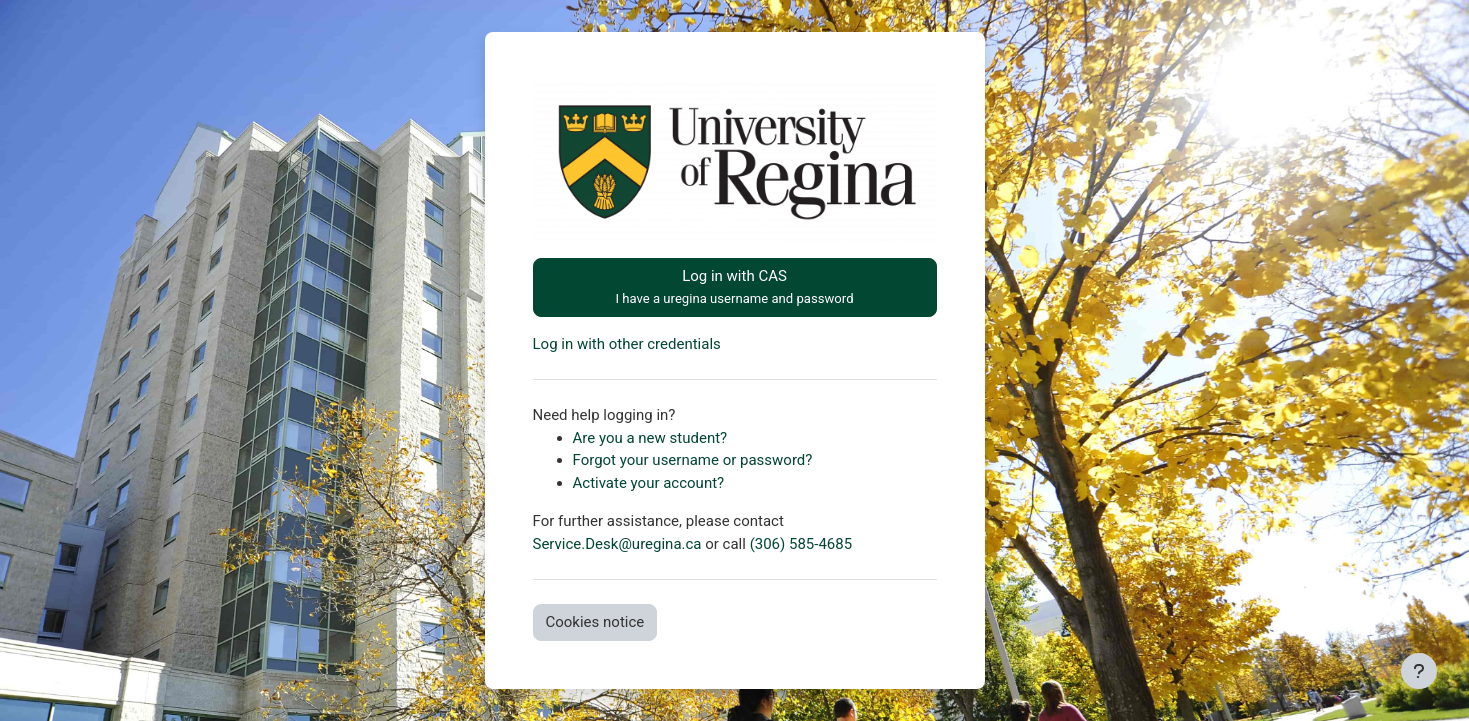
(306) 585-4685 (801, 544)
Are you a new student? (650, 438)
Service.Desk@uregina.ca (617, 544)
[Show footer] (1419, 671)
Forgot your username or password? (693, 460)
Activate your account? (649, 483)
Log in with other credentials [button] (627, 344)
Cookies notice (595, 622)
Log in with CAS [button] (734, 287)
